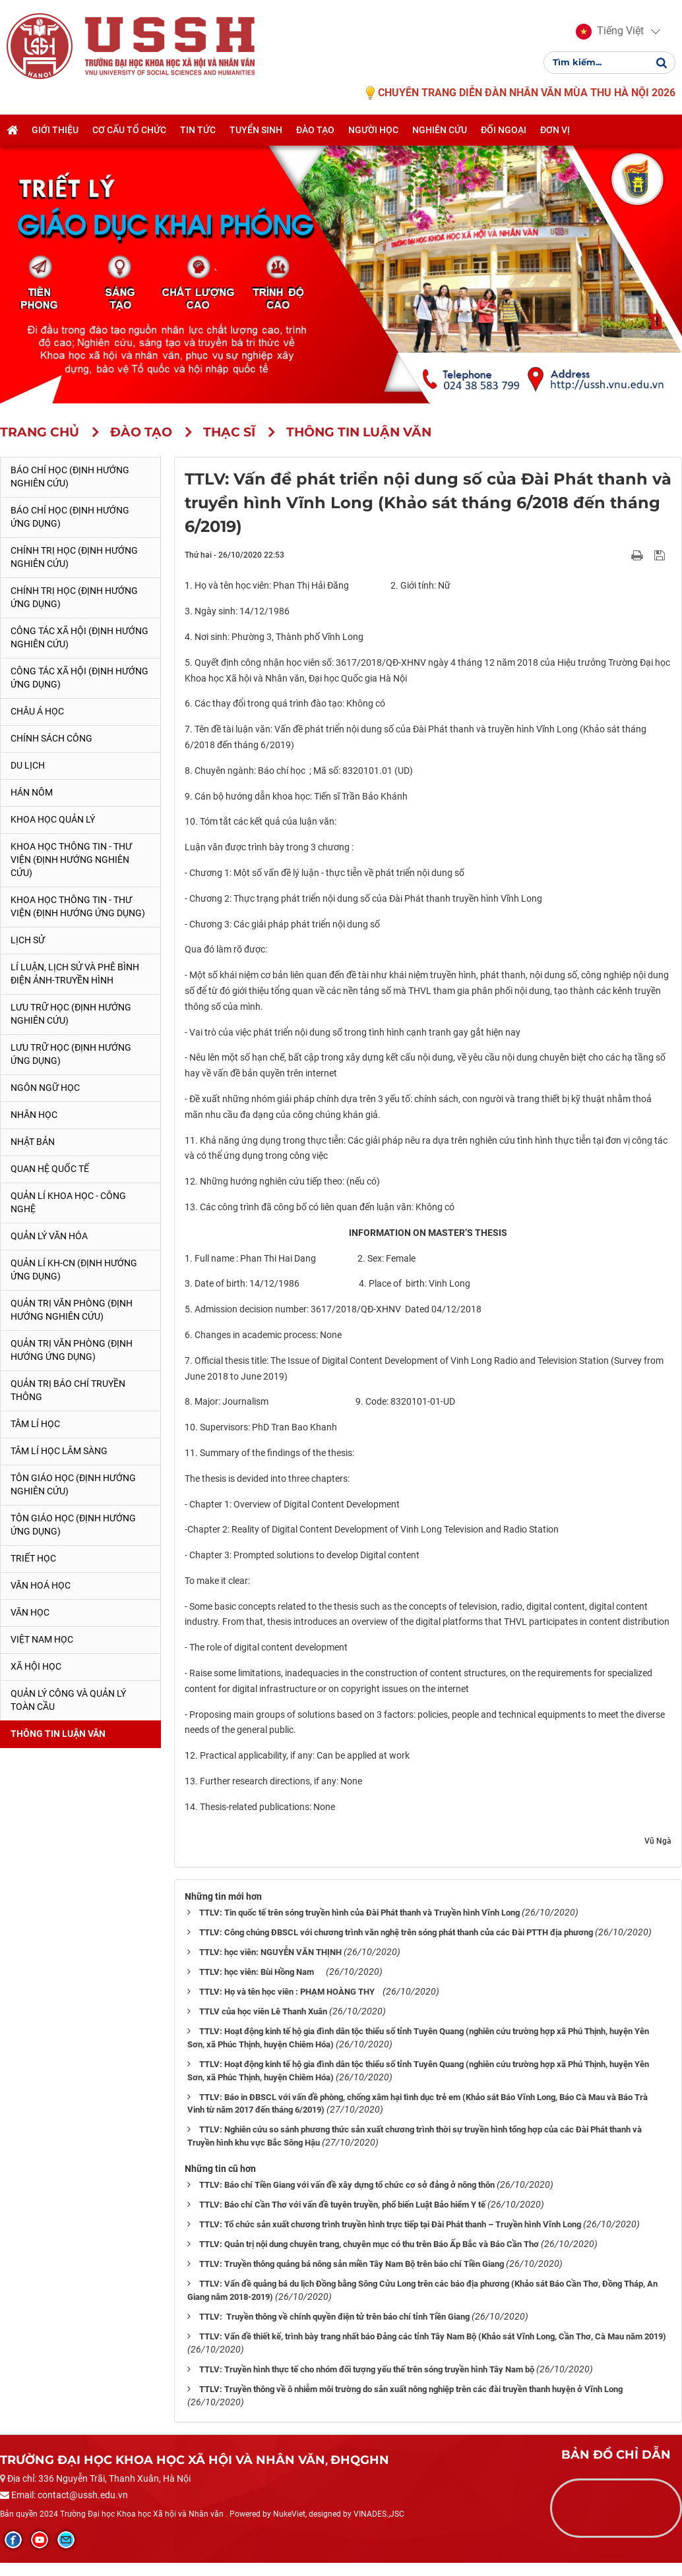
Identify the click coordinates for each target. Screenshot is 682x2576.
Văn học (30, 1612)
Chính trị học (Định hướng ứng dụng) (74, 597)
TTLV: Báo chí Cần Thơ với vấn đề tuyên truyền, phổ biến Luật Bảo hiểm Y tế (342, 2205)
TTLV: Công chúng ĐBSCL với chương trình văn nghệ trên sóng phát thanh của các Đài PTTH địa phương (396, 1932)
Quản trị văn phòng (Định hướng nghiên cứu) (72, 1310)
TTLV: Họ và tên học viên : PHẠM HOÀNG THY (290, 1992)
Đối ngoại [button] (503, 130)
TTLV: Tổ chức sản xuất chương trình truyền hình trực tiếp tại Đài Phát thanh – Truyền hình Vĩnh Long (390, 2224)
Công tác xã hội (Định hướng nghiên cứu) (79, 637)
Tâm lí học (35, 1424)
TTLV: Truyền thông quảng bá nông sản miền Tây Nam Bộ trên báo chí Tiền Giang (351, 2264)
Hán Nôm (32, 792)
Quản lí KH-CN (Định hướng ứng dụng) (74, 1269)
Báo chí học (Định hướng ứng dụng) (70, 517)
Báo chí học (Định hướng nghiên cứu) (70, 476)
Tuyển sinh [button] (256, 130)
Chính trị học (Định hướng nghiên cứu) (74, 557)
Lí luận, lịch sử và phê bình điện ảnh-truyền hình (75, 973)
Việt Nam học (42, 1639)
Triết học (33, 1558)
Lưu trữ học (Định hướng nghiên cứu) (71, 1014)
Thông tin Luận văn (58, 1733)
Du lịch (28, 765)
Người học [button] (373, 130)
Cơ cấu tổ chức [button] (129, 130)
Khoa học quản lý (53, 819)
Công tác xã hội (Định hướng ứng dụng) (79, 677)
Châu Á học (37, 711)
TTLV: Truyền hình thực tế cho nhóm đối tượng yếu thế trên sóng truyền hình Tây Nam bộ (366, 2369)
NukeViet (289, 2514)
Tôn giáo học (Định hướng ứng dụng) (73, 1525)
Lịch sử (28, 940)
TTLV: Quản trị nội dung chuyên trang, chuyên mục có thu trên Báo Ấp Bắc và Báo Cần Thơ (369, 2244)
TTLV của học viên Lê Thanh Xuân (263, 2011)
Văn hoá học (41, 1585)
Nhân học (34, 1114)
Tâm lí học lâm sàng (59, 1451)
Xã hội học (36, 1666)
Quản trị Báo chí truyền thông (68, 1390)
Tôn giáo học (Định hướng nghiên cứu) (73, 1484)
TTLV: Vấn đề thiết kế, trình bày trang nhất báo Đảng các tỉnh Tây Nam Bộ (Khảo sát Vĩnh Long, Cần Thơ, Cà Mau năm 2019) (432, 2336)
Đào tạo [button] (315, 130)
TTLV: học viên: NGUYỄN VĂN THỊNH (270, 1952)
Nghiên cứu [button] (439, 130)
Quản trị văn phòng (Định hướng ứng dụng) (72, 1350)
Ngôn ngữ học (45, 1087)
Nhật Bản (33, 1141)
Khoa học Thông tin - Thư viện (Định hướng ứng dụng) (78, 906)
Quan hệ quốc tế (50, 1168)
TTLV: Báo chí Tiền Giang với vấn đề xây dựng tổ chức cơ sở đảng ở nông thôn (347, 2185)
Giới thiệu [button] (55, 130)
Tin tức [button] (198, 130)
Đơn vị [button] (555, 130)
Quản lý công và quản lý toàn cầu (68, 1700)
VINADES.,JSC (379, 2514)
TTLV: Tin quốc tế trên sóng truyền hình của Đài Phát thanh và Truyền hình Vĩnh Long (359, 1912)
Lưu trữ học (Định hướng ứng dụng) (71, 1054)
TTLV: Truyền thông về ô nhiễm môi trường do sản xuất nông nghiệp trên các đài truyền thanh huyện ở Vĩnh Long (411, 2389)
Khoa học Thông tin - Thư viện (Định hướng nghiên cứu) (71, 859)
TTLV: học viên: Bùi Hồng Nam (261, 1972)
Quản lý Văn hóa (49, 1236)
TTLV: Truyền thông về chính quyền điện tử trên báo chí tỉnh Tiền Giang (334, 2317)
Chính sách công (51, 738)
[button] (610, 32)
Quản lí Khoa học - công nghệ (68, 1202)
